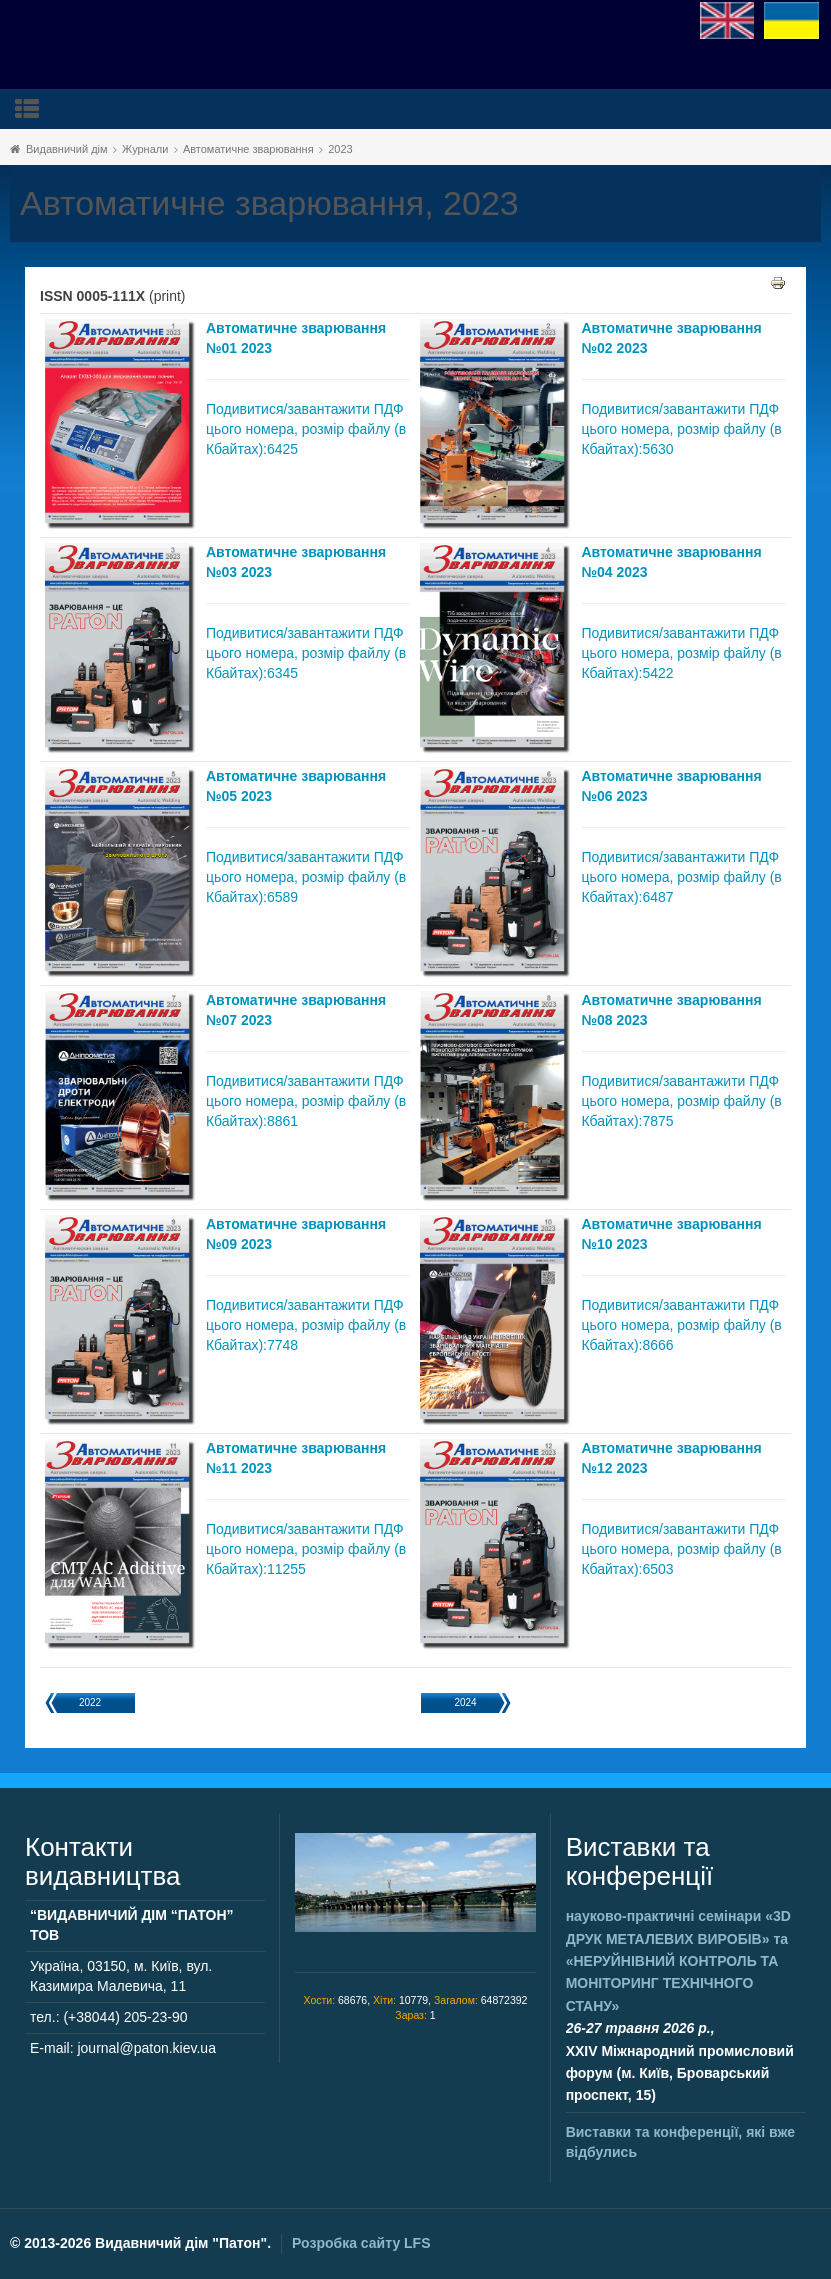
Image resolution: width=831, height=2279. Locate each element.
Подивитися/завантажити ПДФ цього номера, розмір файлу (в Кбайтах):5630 (681, 429)
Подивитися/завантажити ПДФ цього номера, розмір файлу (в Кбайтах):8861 (306, 1101)
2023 (340, 149)
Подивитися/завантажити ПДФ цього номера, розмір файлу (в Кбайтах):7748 (306, 1325)
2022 (90, 1702)
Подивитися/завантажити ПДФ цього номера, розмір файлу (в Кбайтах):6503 (681, 1549)
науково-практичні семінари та (678, 1961)
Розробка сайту (361, 2243)
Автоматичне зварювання (248, 149)
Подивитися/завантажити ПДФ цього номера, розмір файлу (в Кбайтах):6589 (306, 877)
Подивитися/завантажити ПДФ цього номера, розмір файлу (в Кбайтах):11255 (306, 1549)
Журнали (145, 149)
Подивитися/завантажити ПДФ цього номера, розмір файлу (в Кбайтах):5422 (681, 653)
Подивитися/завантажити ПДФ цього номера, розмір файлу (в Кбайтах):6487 (681, 877)
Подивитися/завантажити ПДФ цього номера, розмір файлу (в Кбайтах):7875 (681, 1101)
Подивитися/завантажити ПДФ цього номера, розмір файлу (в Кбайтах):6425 (306, 429)
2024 (465, 1702)
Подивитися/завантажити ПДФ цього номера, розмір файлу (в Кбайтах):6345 (306, 653)
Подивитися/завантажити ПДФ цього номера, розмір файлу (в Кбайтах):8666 (681, 1325)
